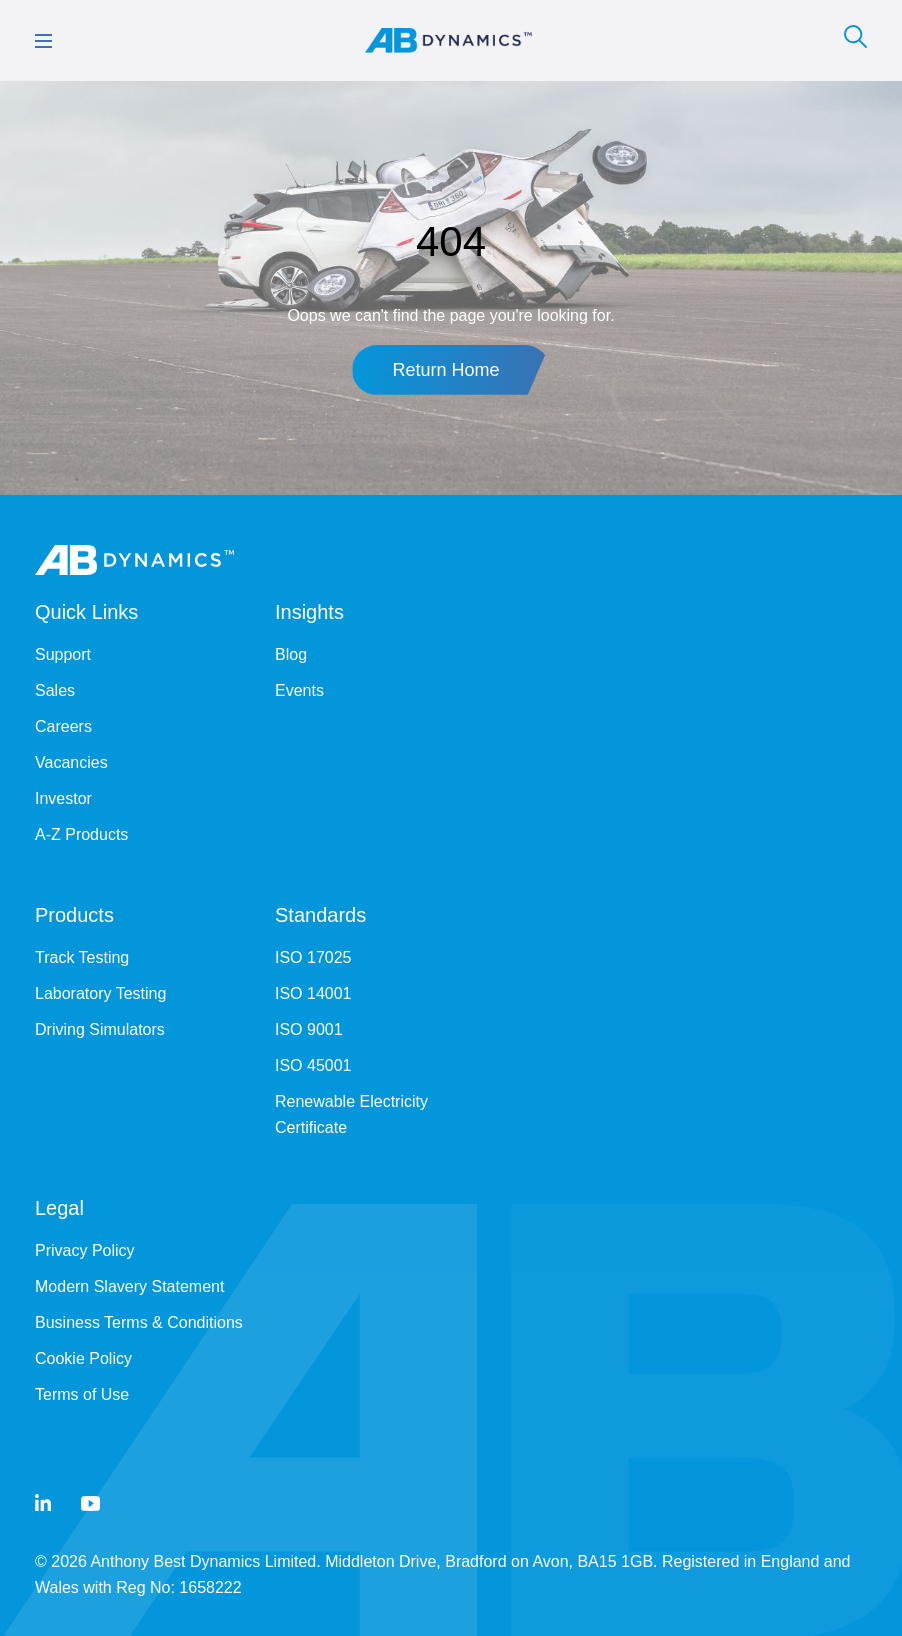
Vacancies (71, 762)
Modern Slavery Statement (129, 1286)
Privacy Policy (85, 1250)
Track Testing (82, 957)
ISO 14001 (313, 993)
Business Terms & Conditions (139, 1322)
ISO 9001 (309, 1029)
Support (63, 654)
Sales (55, 690)
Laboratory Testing (100, 993)
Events (299, 690)
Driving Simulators (100, 1029)
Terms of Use (82, 1394)
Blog (291, 654)
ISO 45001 (313, 1065)
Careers (63, 726)
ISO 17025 (313, 957)
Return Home (445, 370)
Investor (63, 798)
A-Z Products (81, 834)
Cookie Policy (83, 1358)
